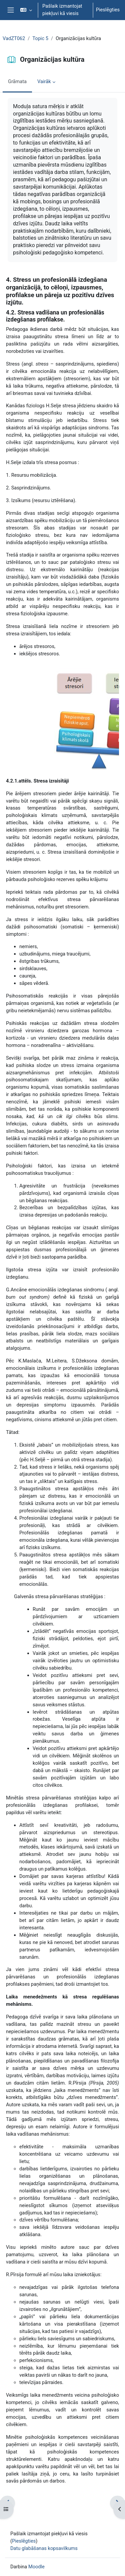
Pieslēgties (108, 10)
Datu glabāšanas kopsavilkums (44, 2548)
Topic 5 (40, 38)
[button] (26, 10)
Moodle (36, 2567)
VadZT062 (14, 38)
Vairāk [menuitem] (44, 81)
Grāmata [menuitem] (17, 81)
